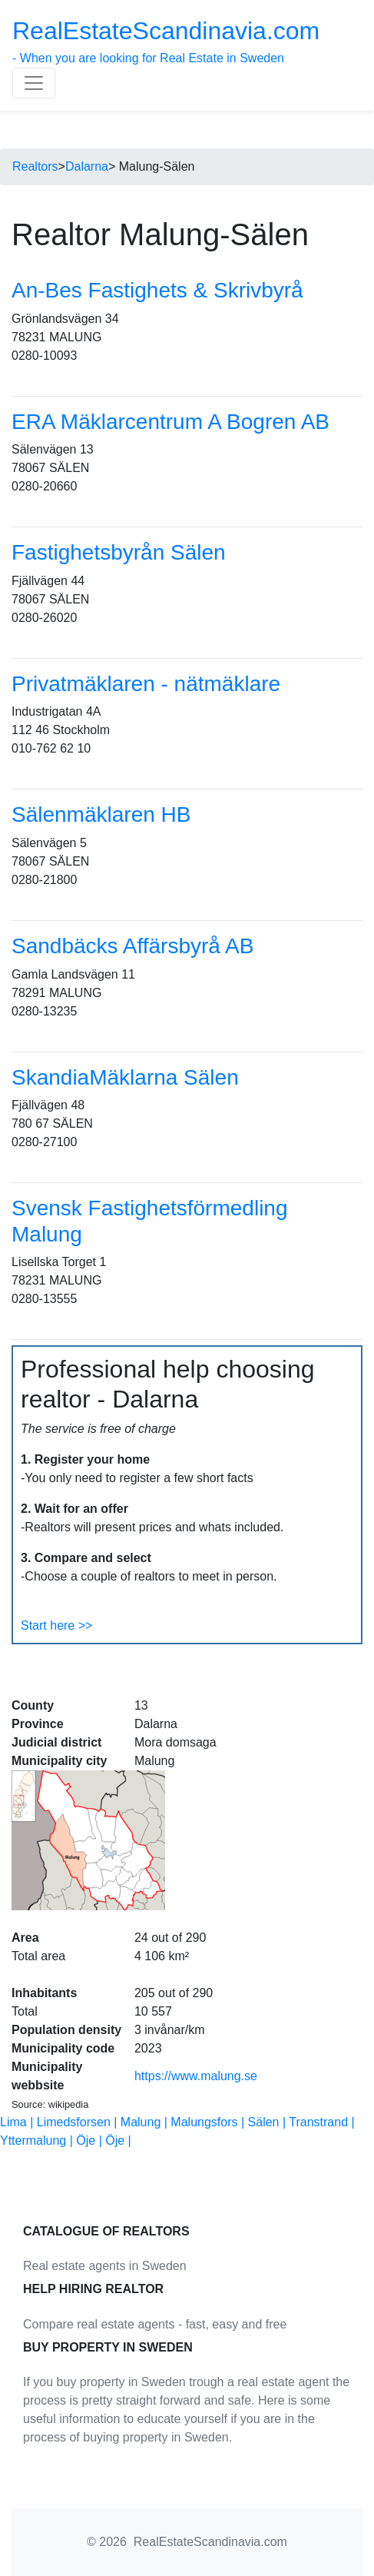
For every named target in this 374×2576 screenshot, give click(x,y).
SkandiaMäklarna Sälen (125, 1077)
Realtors (35, 166)
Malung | (146, 2122)
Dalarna (86, 166)
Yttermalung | (38, 2140)
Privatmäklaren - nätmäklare (146, 684)
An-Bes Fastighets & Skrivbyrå (157, 290)
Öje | (90, 2140)
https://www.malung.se (195, 2075)
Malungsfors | (208, 2122)
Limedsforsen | (79, 2122)
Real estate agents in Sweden (105, 2265)
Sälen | (269, 2122)
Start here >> (56, 1625)
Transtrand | (321, 2122)
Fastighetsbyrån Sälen (119, 552)
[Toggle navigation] (33, 83)
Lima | (18, 2122)
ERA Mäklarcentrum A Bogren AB (170, 422)
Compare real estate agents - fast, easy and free (154, 2324)
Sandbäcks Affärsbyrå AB (132, 946)
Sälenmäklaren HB (101, 814)
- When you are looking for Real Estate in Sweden (165, 41)
